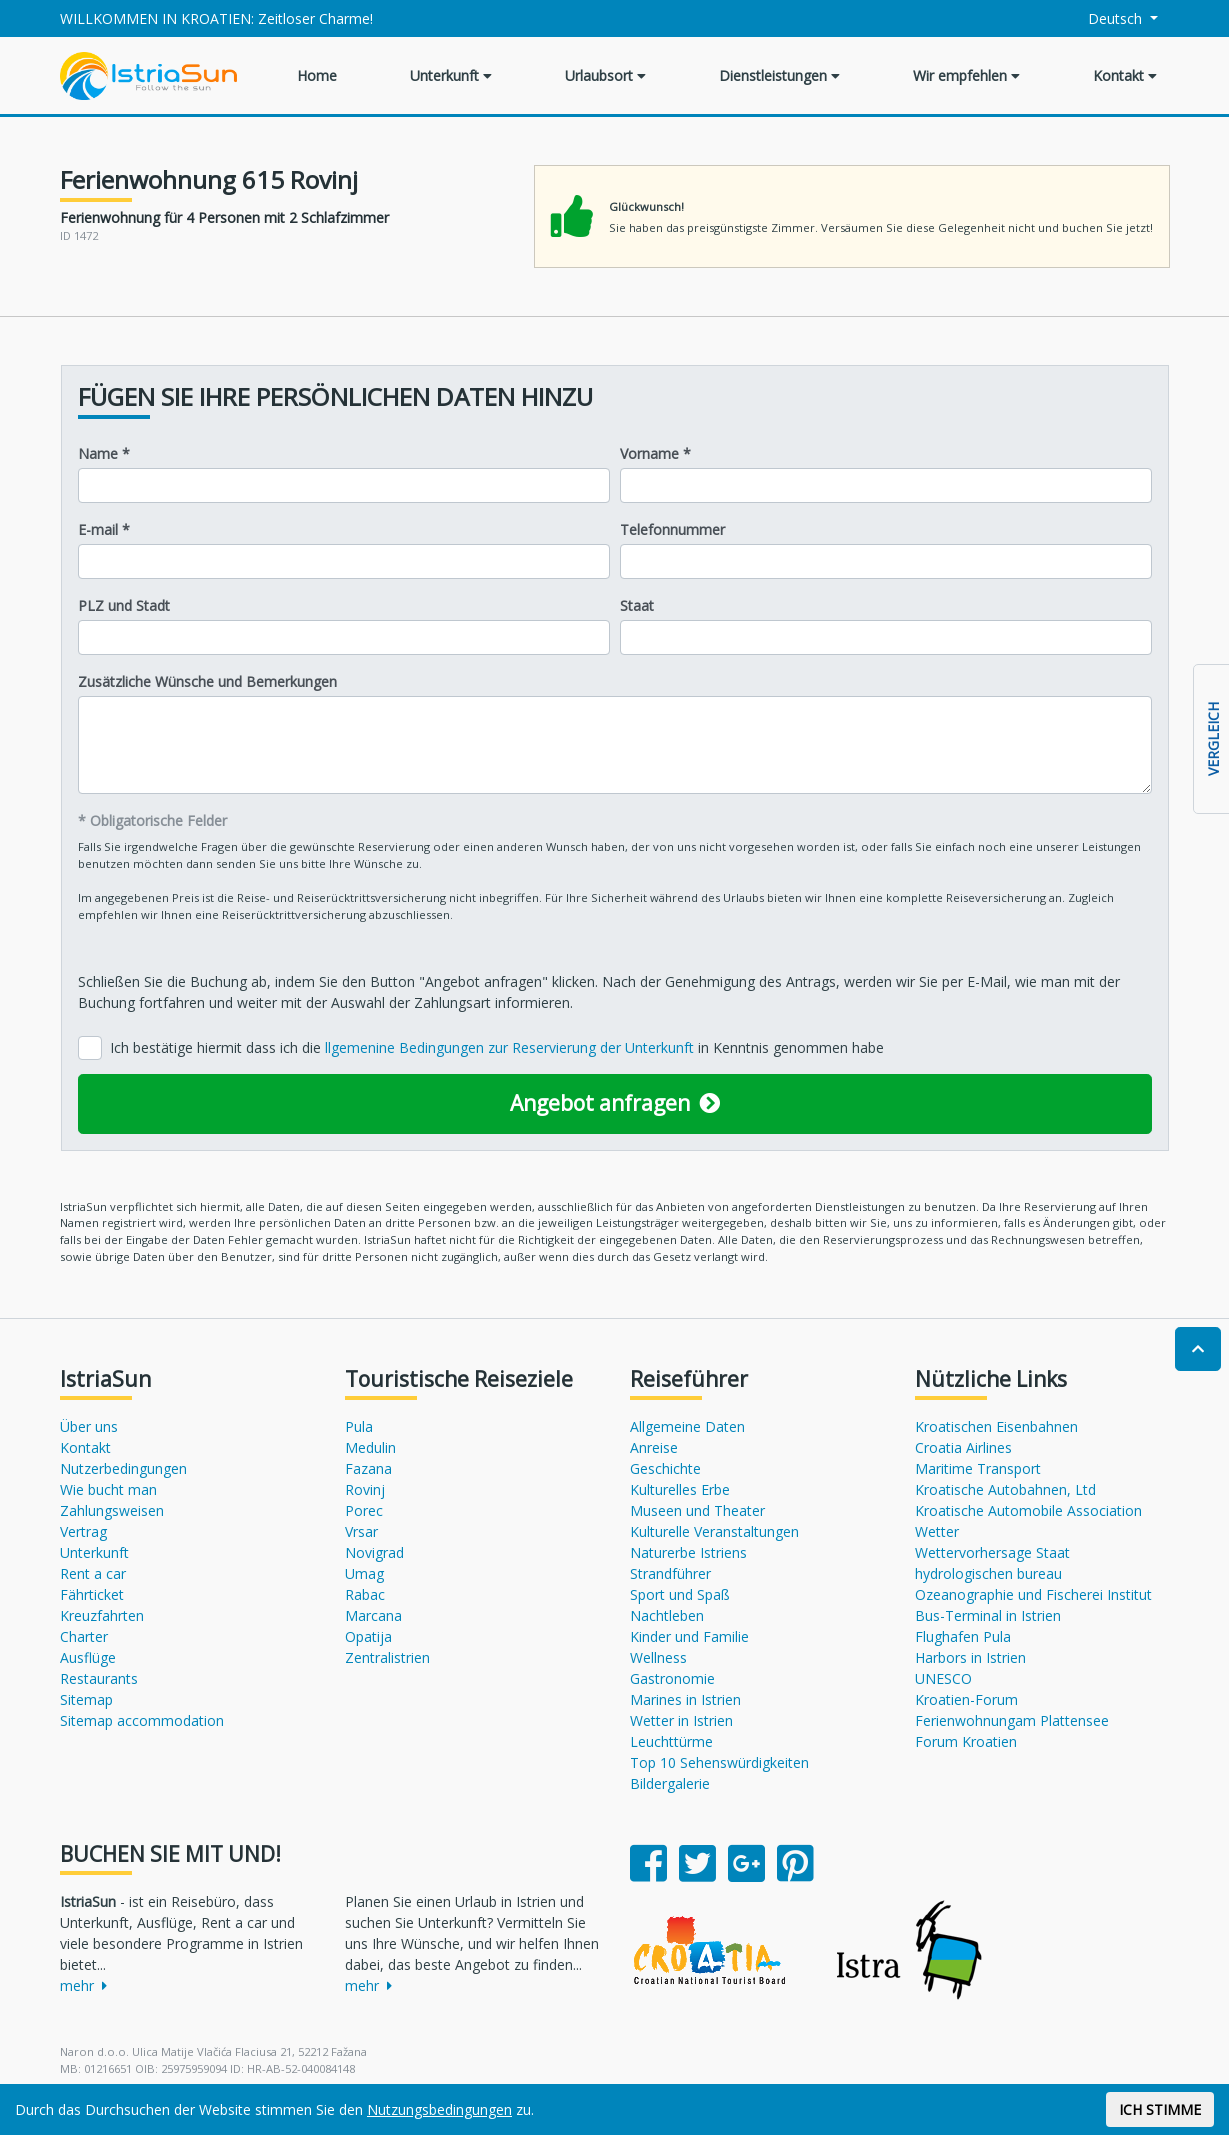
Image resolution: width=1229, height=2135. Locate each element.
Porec (364, 1510)
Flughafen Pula (963, 1636)
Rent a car (93, 1573)
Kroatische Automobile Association (1028, 1510)
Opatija (368, 1636)
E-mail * (104, 529)
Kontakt (1125, 75)
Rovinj (365, 1489)
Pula (359, 1426)
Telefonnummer (672, 529)
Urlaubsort (605, 75)
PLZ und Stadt (124, 605)
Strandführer (670, 1573)
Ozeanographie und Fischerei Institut (1033, 1594)
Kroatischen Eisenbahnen (996, 1426)
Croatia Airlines (963, 1447)
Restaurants (99, 1678)
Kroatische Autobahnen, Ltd (1005, 1489)
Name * (104, 453)
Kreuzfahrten (102, 1615)
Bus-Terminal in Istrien (988, 1615)
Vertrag (83, 1531)
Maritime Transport (978, 1468)
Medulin (370, 1447)
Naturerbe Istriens (688, 1552)
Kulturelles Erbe (680, 1489)
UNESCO (943, 1678)
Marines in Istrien (685, 1699)
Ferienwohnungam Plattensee (1012, 1720)
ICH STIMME (1160, 2109)
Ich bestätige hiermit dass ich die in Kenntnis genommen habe (497, 1047)
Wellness (658, 1657)
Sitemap (86, 1699)
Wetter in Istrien (681, 1720)
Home (317, 75)
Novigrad (374, 1552)
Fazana (368, 1468)
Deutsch (1103, 18)
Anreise (654, 1447)
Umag (364, 1573)
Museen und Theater (697, 1510)
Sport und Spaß (680, 1594)
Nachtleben (667, 1615)
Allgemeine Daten (687, 1426)
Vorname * (655, 453)
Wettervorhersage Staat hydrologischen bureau (992, 1563)
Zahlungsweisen (112, 1510)
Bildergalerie (670, 1783)
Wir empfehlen (966, 75)
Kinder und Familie (689, 1636)
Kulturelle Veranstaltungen (714, 1531)
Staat (637, 605)
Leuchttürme (671, 1741)
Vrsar (361, 1531)
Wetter (937, 1531)
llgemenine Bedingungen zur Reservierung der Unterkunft (511, 1047)
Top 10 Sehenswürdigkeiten (719, 1762)
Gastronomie (672, 1678)
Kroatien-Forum (966, 1699)
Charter (84, 1636)
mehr (83, 1985)
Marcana (373, 1615)
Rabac (365, 1594)
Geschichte (665, 1468)
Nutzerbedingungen (123, 1468)
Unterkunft (451, 75)
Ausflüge (88, 1657)
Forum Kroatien (966, 1741)
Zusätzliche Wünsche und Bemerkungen (207, 681)
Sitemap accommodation (142, 1720)
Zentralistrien (387, 1657)
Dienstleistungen (779, 75)
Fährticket (92, 1594)
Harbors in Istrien (970, 1657)
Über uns (89, 1426)
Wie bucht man (108, 1489)
